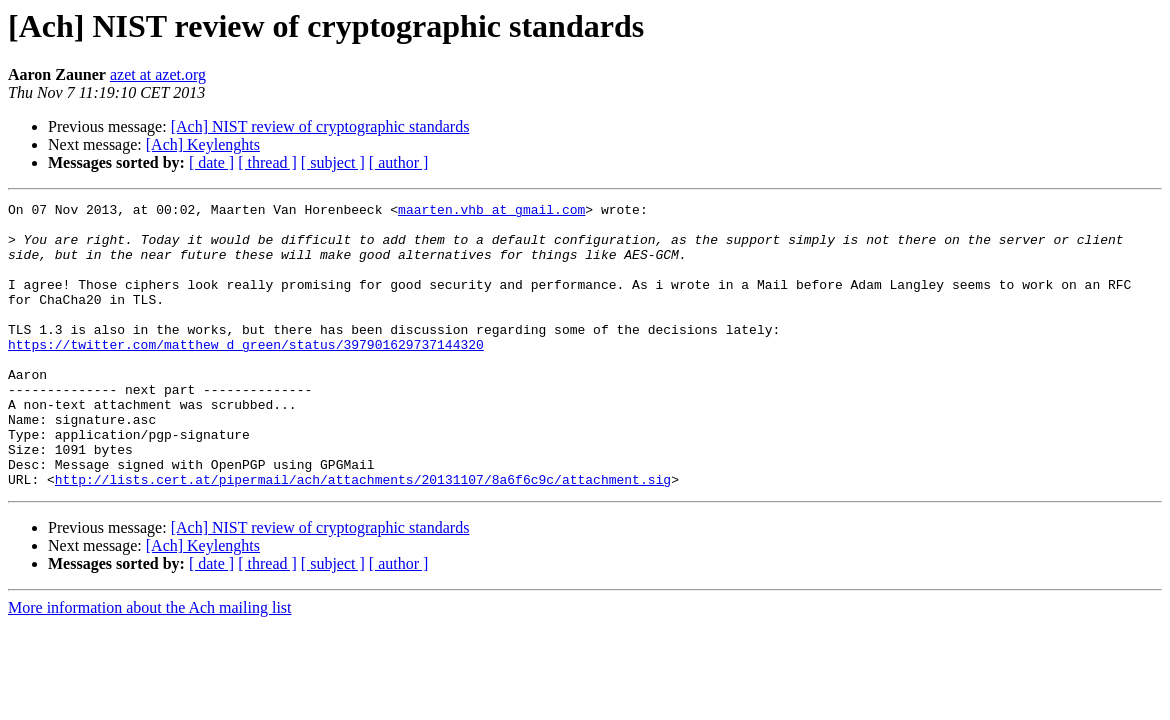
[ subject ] (333, 162)
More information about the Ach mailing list (150, 664)
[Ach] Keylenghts (203, 144)
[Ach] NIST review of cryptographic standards (320, 126)
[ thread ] (267, 162)
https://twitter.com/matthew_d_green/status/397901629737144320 (246, 374)
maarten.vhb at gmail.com (491, 212)
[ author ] (399, 162)
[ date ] (211, 162)
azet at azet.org (158, 74)
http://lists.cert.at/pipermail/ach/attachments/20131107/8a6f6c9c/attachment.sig (363, 536)
